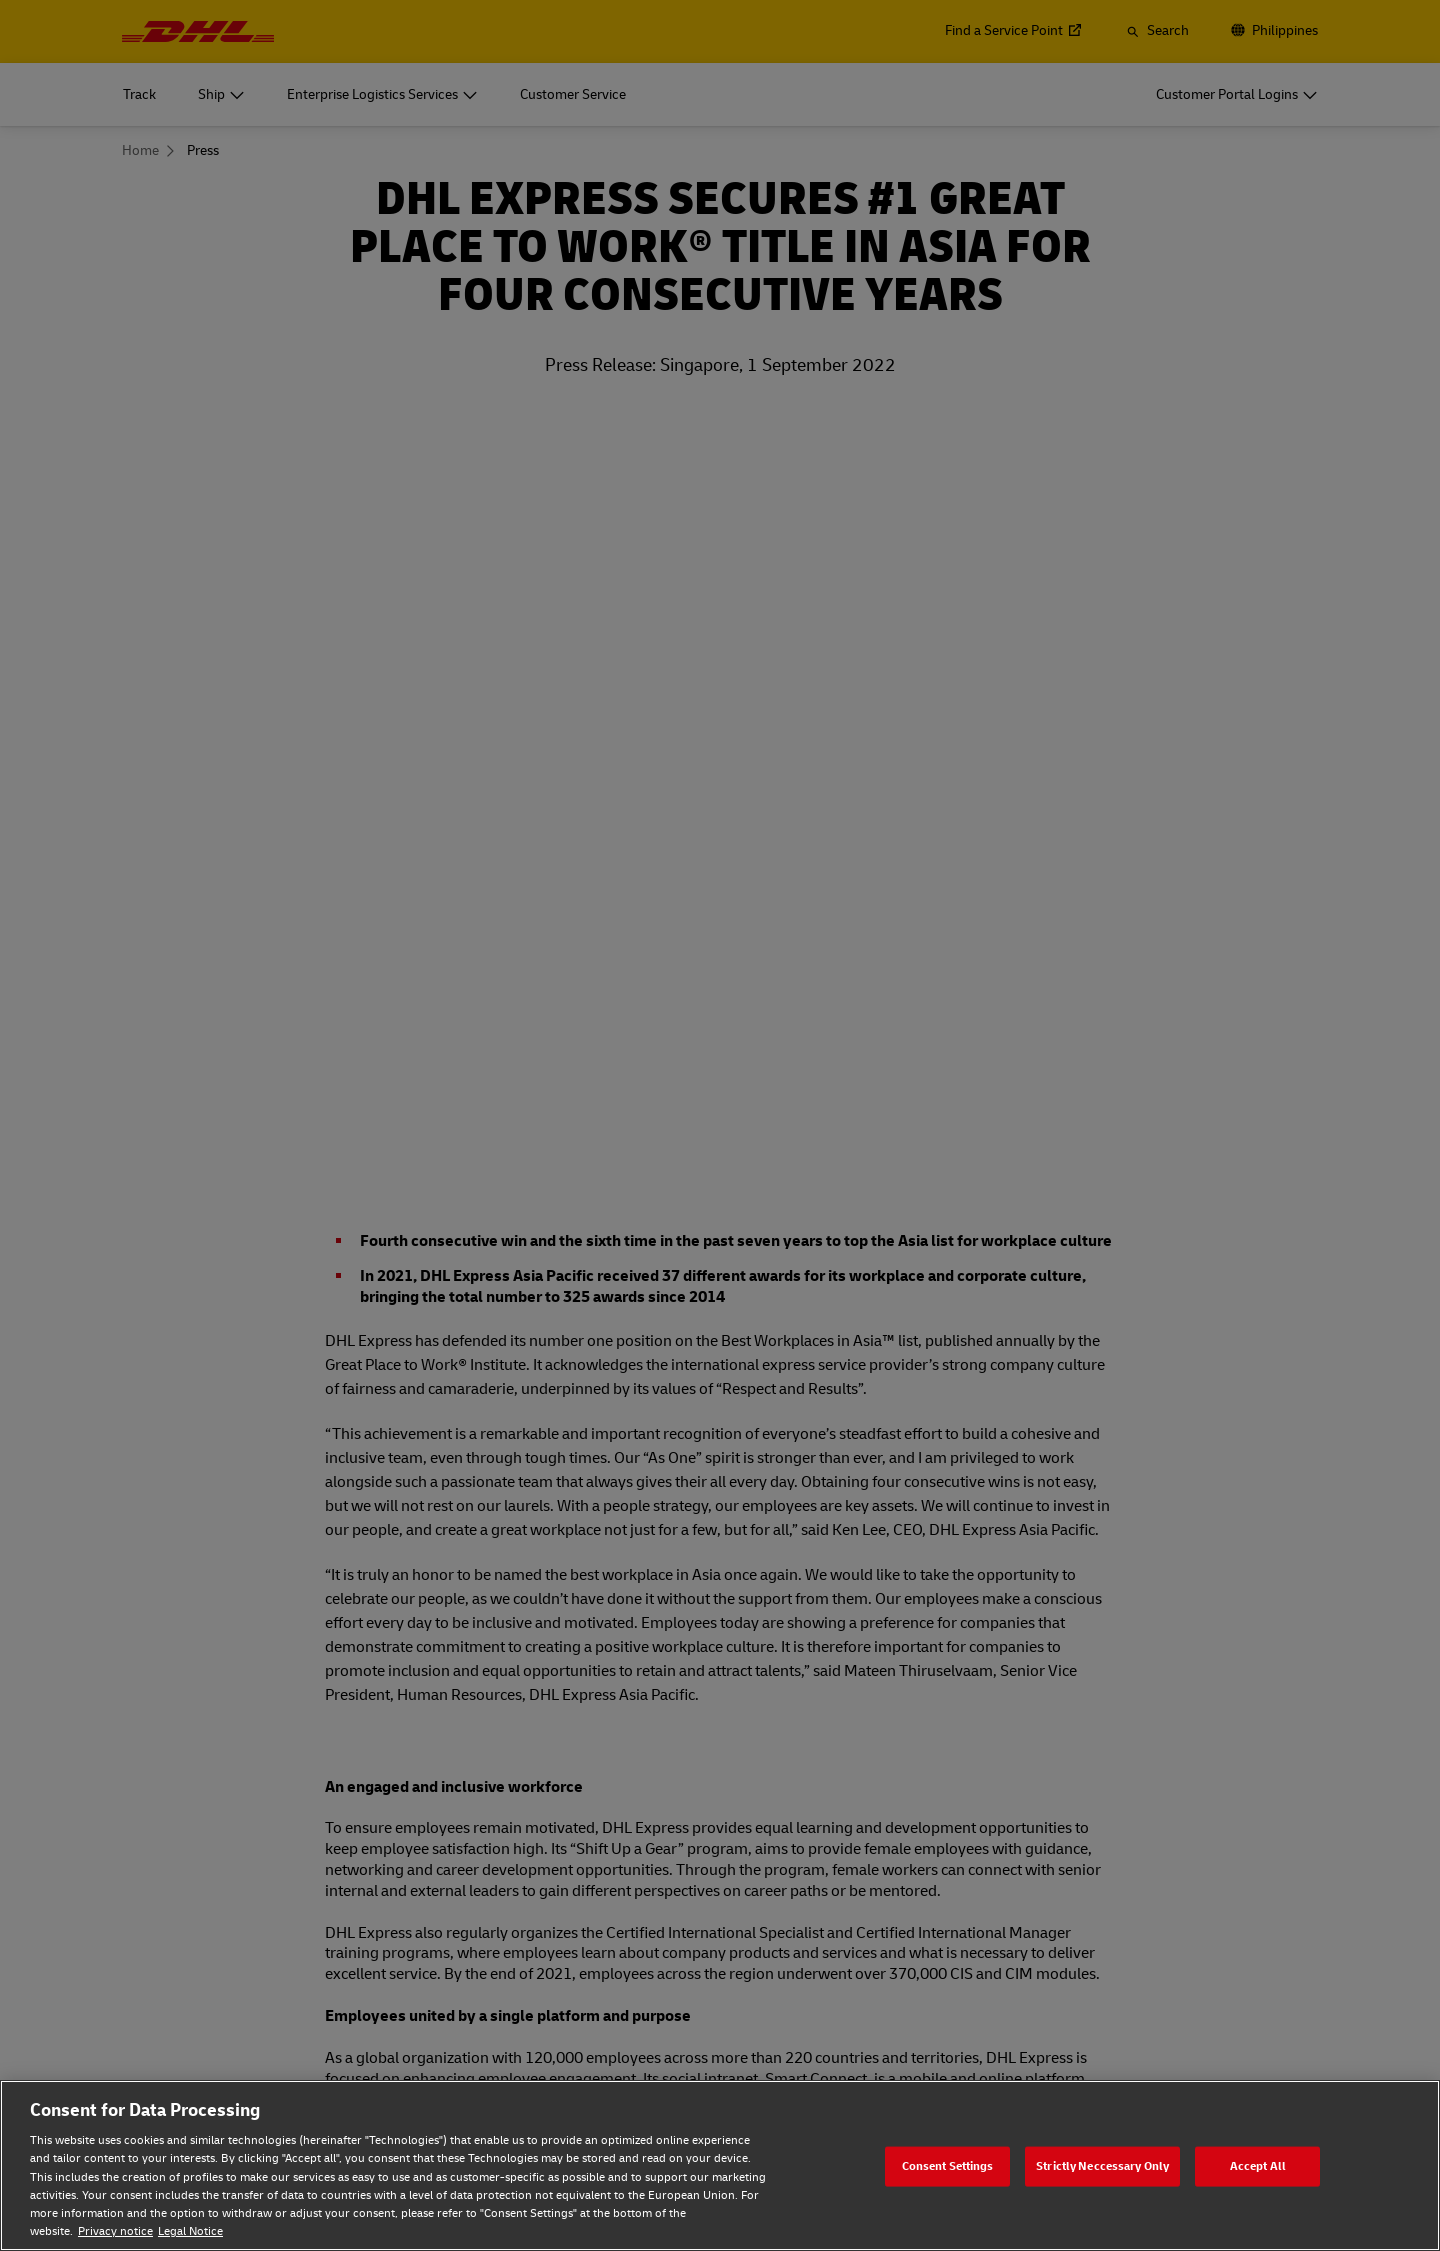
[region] (720, 2165)
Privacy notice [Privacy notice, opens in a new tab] (115, 2231)
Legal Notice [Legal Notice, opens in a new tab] (190, 2231)
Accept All (1258, 2165)
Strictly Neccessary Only (1102, 2165)
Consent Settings (948, 2165)
